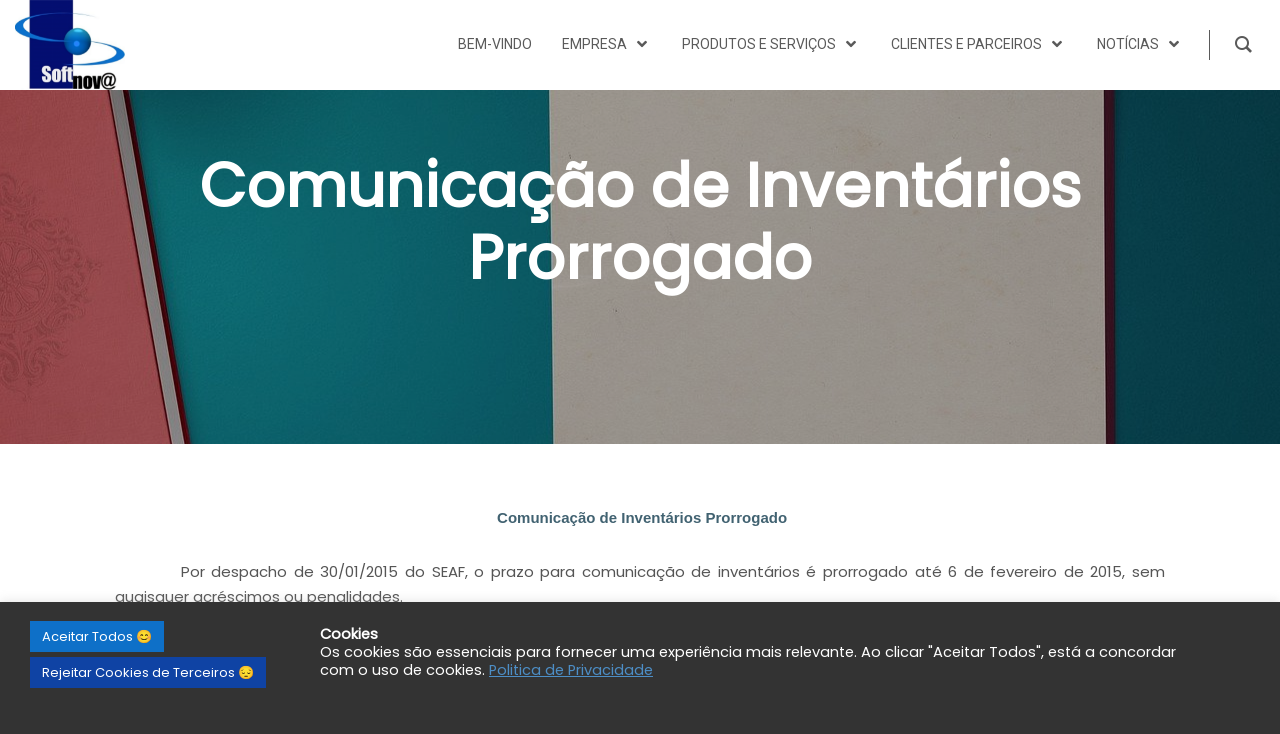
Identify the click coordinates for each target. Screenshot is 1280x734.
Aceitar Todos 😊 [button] (97, 636)
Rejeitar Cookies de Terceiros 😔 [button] (148, 672)
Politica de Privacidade (571, 670)
